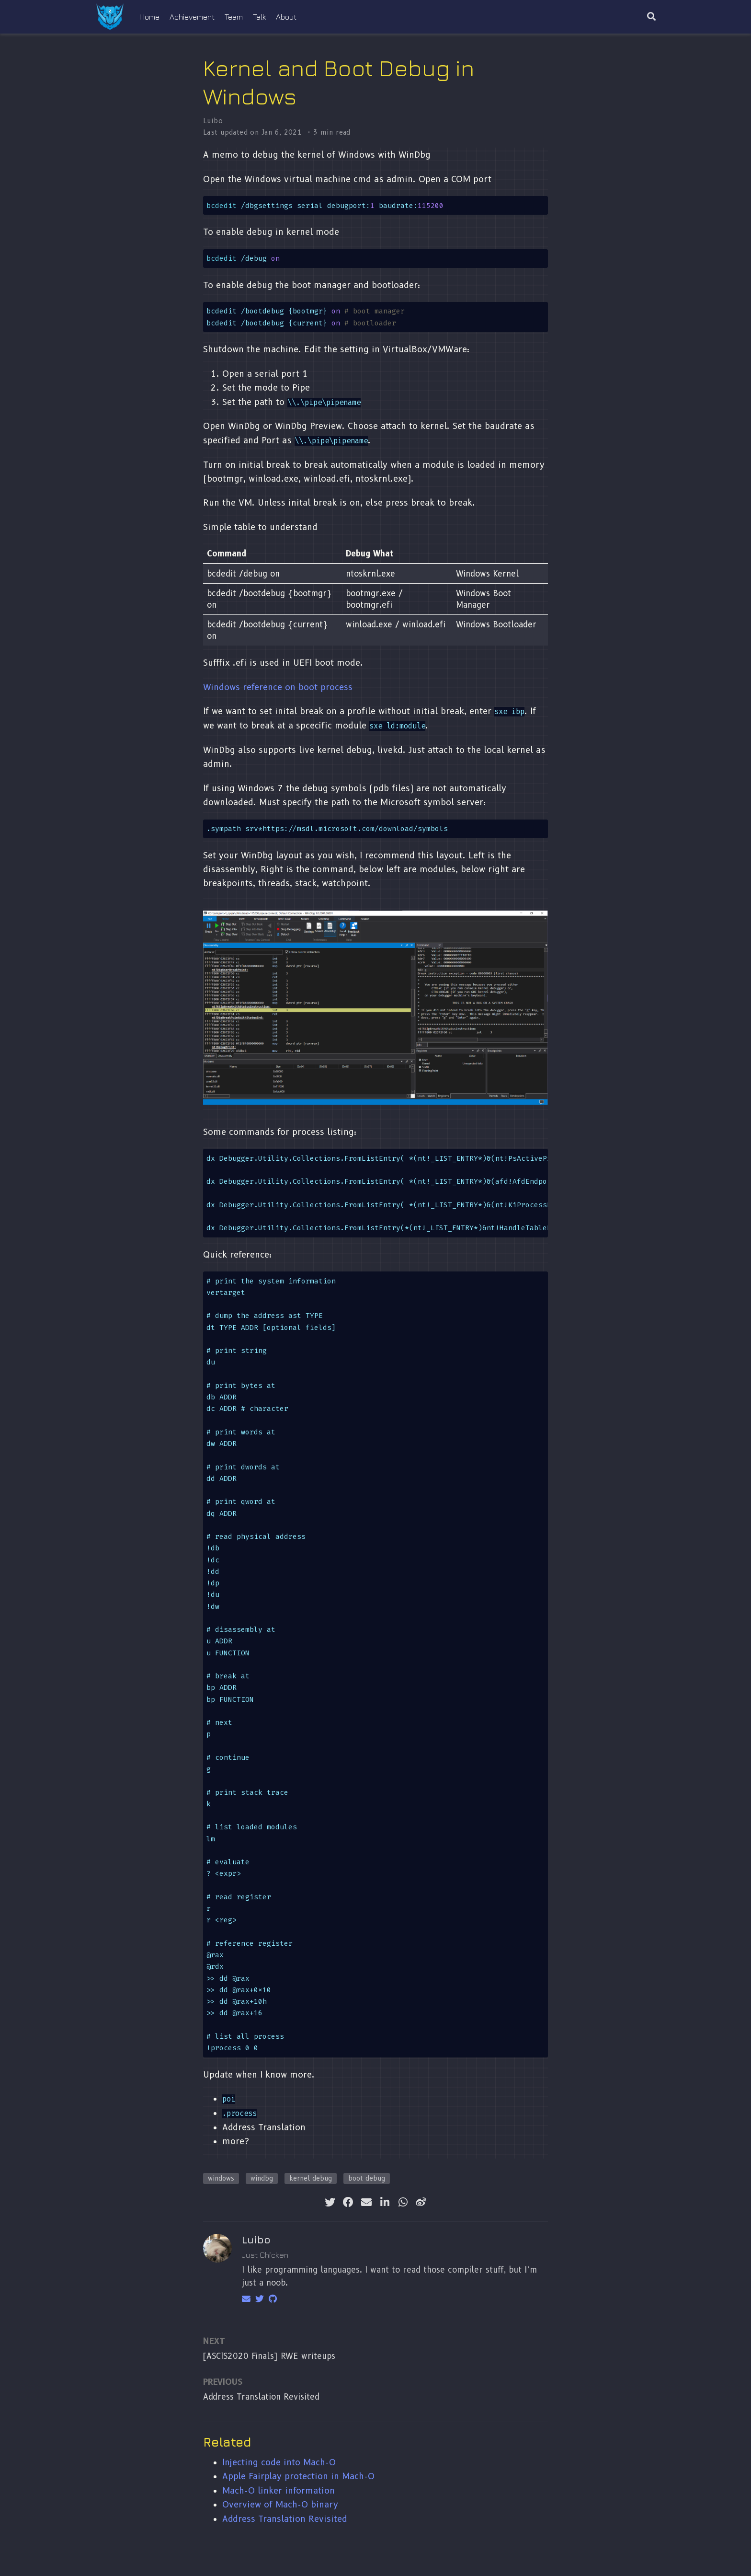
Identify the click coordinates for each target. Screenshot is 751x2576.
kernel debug (310, 2178)
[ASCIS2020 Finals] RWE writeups (269, 2356)
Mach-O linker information (278, 2490)
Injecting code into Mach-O (279, 2462)
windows (221, 2178)
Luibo (213, 120)
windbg (261, 2178)
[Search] (651, 17)
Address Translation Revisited (261, 2397)
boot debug (366, 2178)
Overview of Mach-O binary (280, 2504)
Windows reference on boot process (278, 687)
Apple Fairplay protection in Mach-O (298, 2476)
